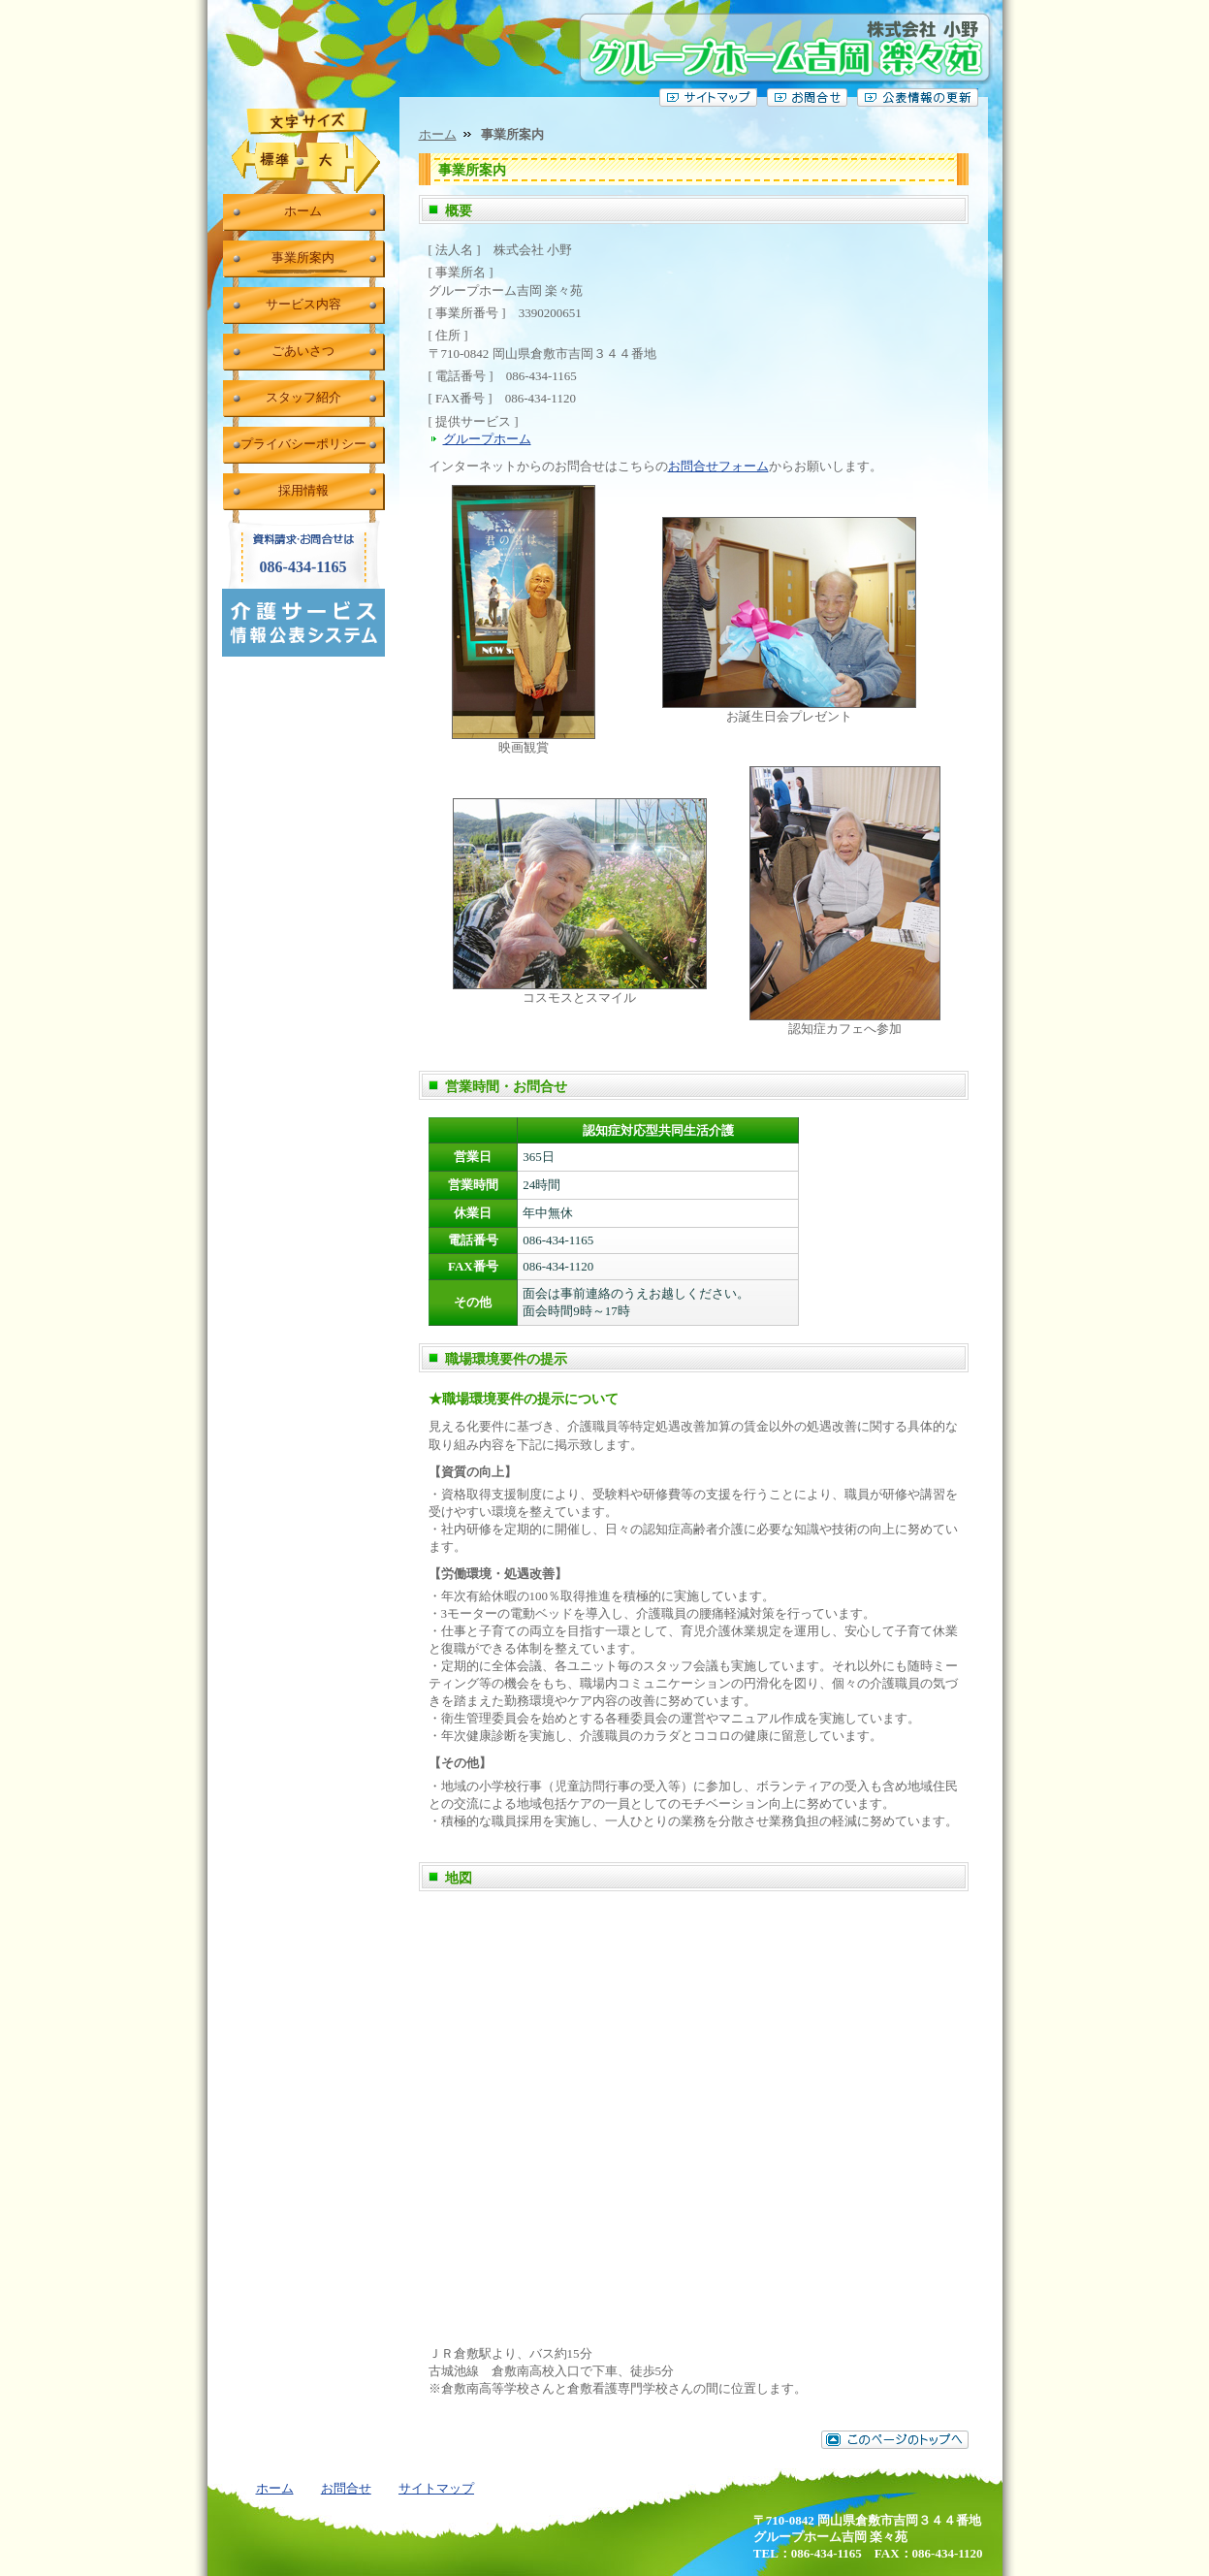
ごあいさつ (302, 350)
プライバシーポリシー (303, 443)
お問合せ (346, 2488)
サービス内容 (303, 304)
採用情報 (303, 490)
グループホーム (487, 439)
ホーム (438, 134)
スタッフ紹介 (303, 397)
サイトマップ (436, 2488)
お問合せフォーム (718, 466)
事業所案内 (302, 257)
